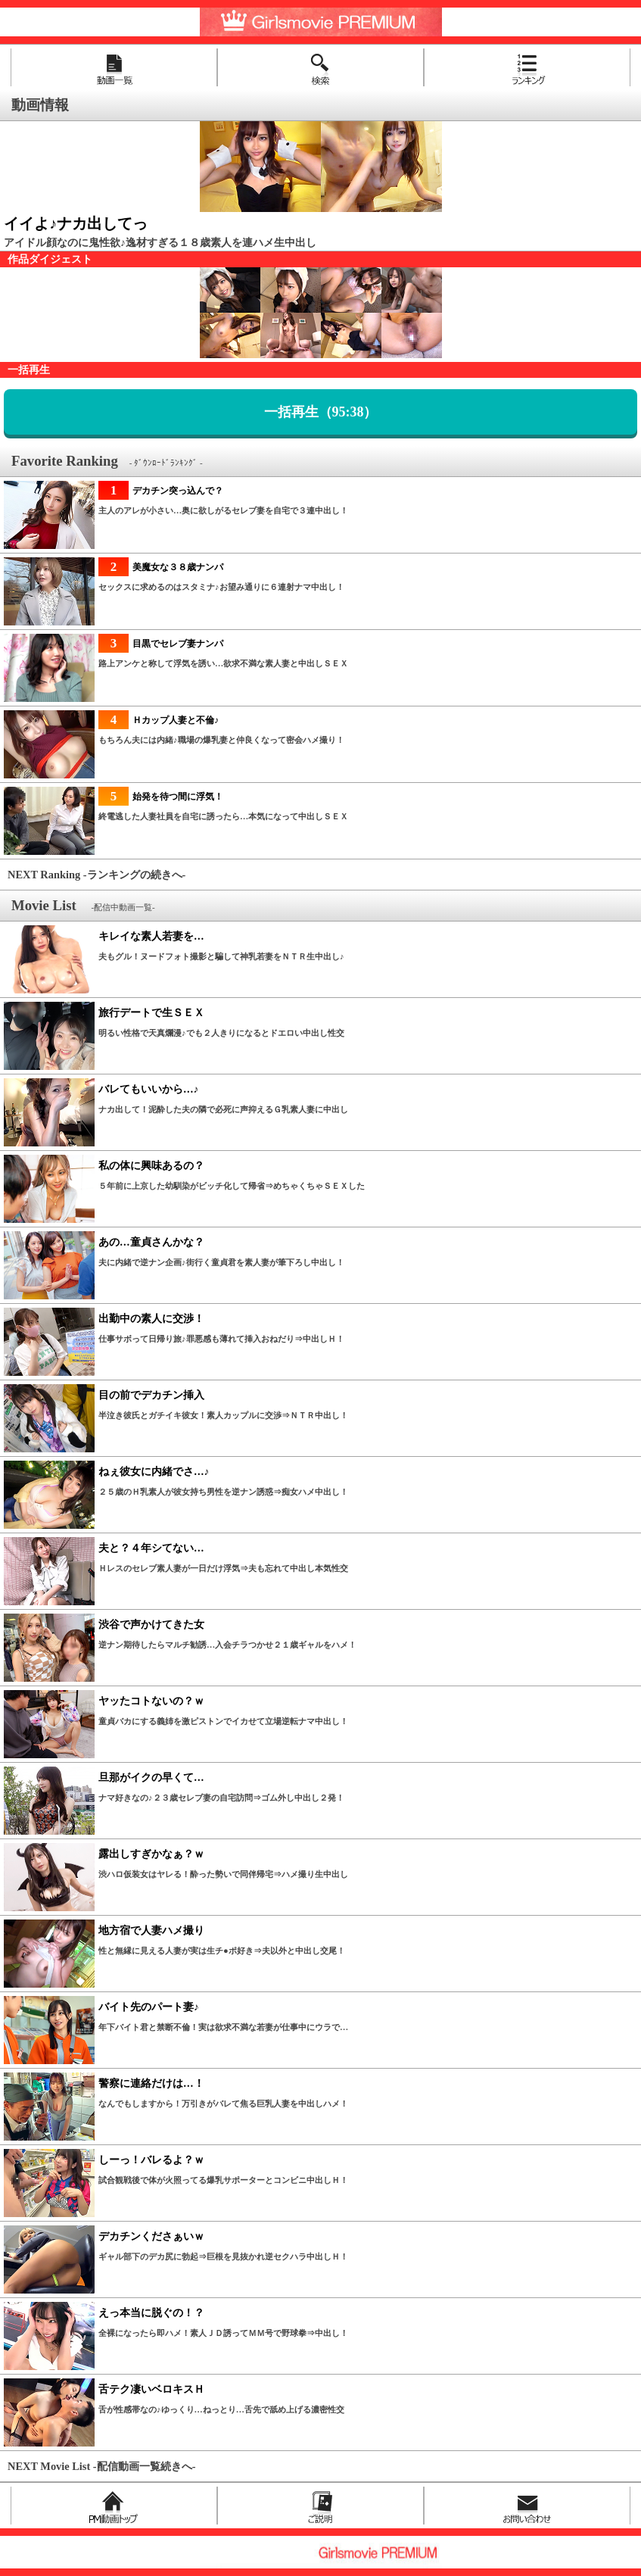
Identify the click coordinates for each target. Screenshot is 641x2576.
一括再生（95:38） (321, 411)
